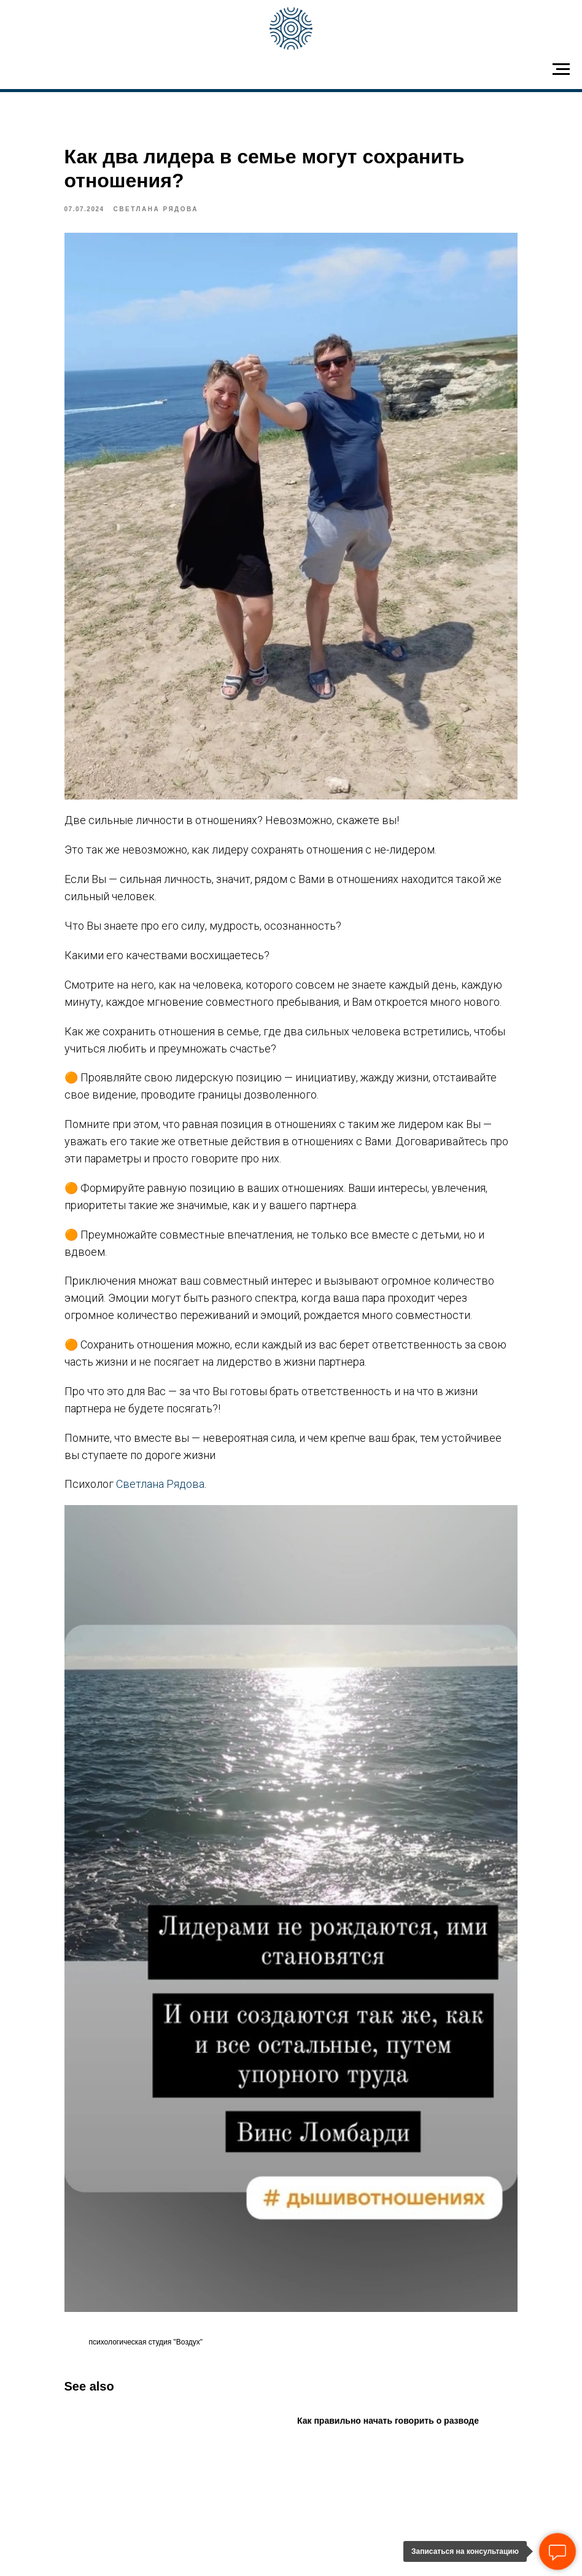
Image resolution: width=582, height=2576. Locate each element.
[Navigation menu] (561, 69)
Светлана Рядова (190, 1465)
